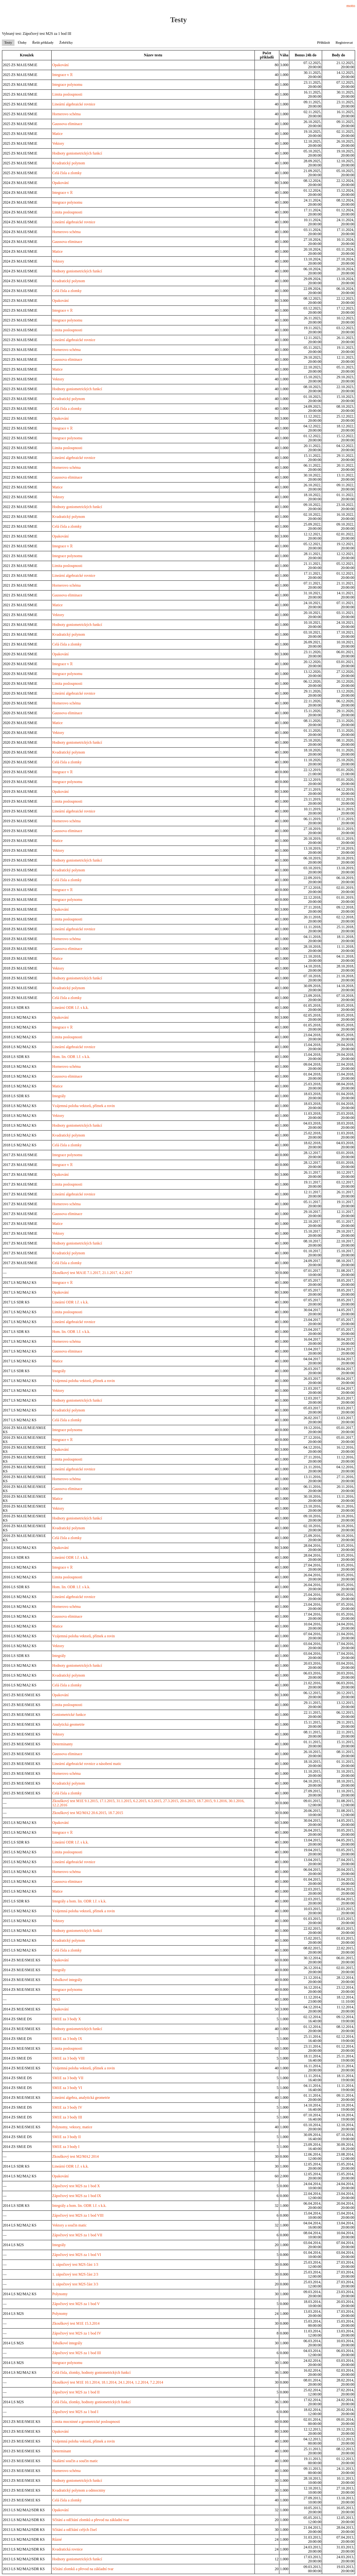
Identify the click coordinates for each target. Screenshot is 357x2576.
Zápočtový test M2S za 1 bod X (76, 2186)
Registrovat (344, 42)
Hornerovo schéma (66, 114)
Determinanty (62, 1744)
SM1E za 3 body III (67, 2117)
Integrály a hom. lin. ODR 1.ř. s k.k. (79, 1901)
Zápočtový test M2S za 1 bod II (76, 2392)
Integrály (59, 1096)
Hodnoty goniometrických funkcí (77, 153)
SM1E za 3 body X (66, 2019)
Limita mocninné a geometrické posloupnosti (86, 2422)
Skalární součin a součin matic (75, 2461)
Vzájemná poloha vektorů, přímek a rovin (83, 1106)
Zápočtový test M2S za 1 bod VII (77, 2235)
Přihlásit (323, 42)
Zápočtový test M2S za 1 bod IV (76, 2333)
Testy (8, 42)
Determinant (61, 2451)
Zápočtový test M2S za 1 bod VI (76, 2255)
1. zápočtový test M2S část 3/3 (75, 2284)
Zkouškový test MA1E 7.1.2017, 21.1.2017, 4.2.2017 (92, 1273)
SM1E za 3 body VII (67, 2078)
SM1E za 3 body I (65, 2147)
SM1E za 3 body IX (67, 2039)
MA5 (56, 1999)
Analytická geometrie (68, 1724)
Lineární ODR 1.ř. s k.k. (70, 1008)
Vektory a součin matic (69, 2225)
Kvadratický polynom (68, 163)
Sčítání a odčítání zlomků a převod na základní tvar (90, 2520)
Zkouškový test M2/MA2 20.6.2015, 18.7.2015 (87, 1813)
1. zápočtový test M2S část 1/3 (75, 2264)
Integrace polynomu (67, 85)
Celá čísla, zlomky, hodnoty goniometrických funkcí (91, 2372)
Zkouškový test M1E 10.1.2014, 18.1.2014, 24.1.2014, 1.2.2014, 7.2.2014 (107, 2382)
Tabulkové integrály (67, 1980)
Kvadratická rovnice (67, 2549)
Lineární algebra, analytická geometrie (81, 2098)
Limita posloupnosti (67, 94)
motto (350, 6)
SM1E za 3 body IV (67, 2107)
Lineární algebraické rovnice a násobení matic (86, 1764)
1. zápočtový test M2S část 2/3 (75, 2274)
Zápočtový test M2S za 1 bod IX (76, 2196)
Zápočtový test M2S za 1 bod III (76, 2353)
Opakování (60, 65)
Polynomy (60, 2294)
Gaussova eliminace (67, 124)
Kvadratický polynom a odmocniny (78, 2490)
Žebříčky (66, 42)
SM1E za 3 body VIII (68, 2058)
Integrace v (62, 75)
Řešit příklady (43, 42)
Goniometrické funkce (69, 1715)
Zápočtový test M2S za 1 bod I (75, 2412)
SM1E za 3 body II (66, 2137)
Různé (57, 2539)
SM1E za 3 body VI (67, 2088)
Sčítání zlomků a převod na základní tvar (82, 2569)
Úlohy (22, 42)
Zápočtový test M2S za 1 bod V (76, 2304)
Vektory (58, 143)
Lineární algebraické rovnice (73, 104)
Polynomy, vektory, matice (72, 2127)
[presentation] (71, 75)
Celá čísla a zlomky (67, 173)
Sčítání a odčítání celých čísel (74, 2530)
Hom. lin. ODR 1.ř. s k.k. (71, 1057)
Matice (57, 134)
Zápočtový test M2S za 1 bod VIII (77, 2215)
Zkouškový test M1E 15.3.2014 (75, 2323)
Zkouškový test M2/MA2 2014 (75, 2156)
